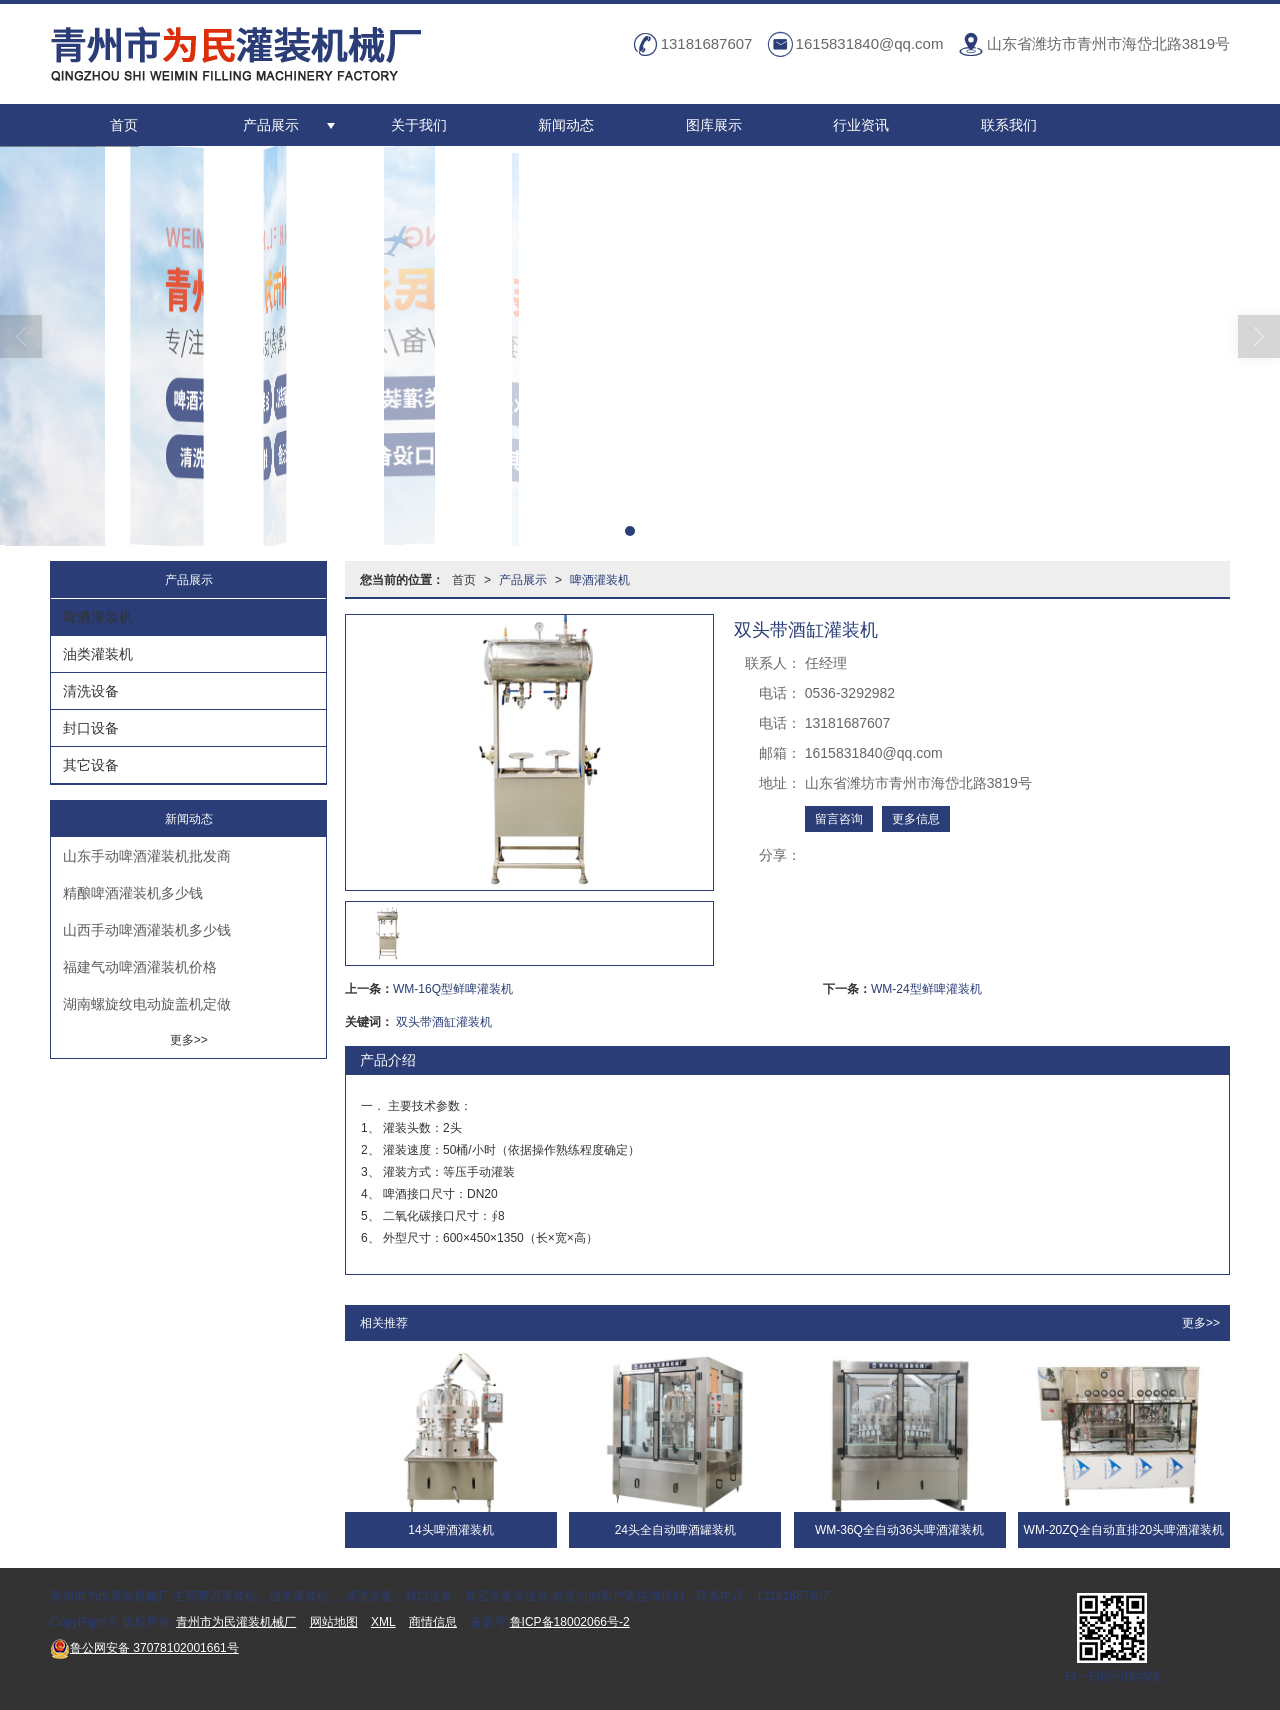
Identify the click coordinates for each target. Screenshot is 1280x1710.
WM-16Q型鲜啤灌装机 (453, 989)
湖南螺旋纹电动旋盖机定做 (147, 1004)
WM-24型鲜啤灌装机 (926, 989)
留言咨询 (839, 819)
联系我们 (1009, 125)
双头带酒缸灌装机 (444, 1022)
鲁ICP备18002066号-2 (570, 1622)
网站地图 (334, 1622)
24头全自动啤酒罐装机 (675, 1530)
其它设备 (91, 765)
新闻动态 (566, 125)
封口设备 (91, 728)
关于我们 (419, 125)
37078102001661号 (144, 1648)
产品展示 (271, 125)
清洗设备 (91, 691)
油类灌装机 (98, 654)
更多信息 (916, 819)
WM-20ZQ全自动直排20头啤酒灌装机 (1124, 1530)
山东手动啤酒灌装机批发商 (147, 856)
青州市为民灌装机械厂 (236, 1622)
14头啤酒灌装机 (450, 1530)
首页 (124, 125)
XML (383, 1622)
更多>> (1201, 1323)
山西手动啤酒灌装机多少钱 (147, 930)
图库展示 (714, 125)
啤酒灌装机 (600, 580)
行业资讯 (861, 125)
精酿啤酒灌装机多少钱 (133, 893)
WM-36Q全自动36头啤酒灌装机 (899, 1530)
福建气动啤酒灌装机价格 (140, 967)
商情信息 (433, 1622)
